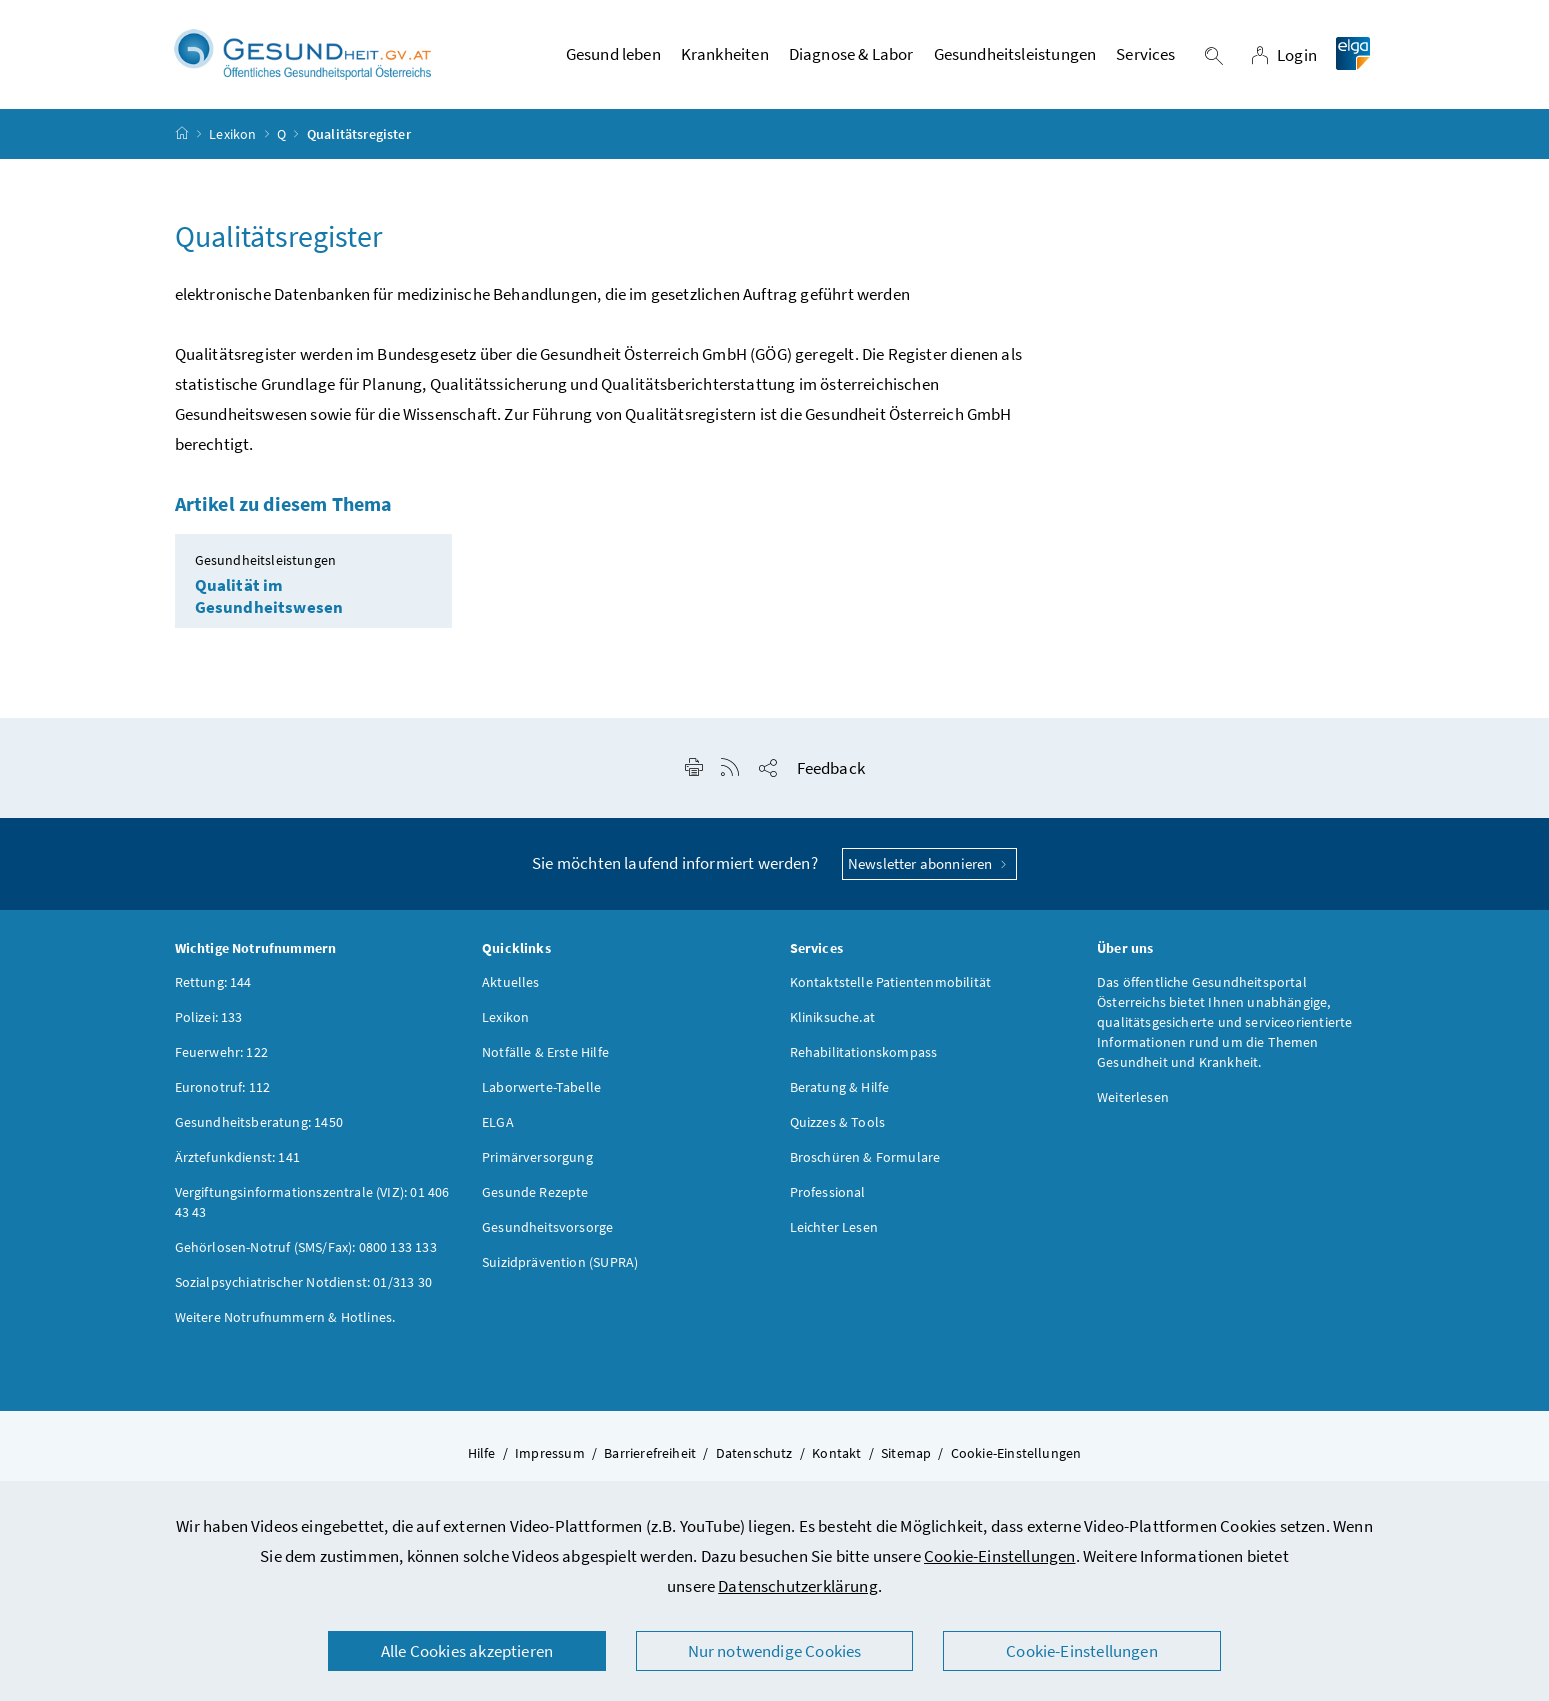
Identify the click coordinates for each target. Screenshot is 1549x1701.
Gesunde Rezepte (535, 1193)
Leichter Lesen (834, 1228)
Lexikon (232, 134)
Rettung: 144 (213, 983)
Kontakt (836, 1454)
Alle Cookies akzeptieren (467, 1651)
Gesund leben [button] (613, 55)
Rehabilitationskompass (864, 1053)
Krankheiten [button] (725, 55)
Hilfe (482, 1454)
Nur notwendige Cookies (775, 1651)
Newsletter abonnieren (929, 864)
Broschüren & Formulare (865, 1158)
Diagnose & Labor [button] (851, 55)
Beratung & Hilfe (840, 1088)
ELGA (498, 1123)
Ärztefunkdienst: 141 (238, 1158)
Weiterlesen (1133, 1098)
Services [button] (1145, 55)
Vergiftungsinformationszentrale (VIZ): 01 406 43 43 (312, 1203)
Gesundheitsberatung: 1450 (259, 1123)
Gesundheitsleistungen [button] (1015, 55)
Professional (828, 1193)
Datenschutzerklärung (798, 1586)
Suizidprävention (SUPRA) (560, 1263)
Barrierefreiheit (650, 1454)
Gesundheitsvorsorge (547, 1228)
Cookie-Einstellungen (1000, 1556)
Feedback (831, 769)
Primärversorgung (537, 1158)
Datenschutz (754, 1454)
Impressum (550, 1454)
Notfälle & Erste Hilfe (545, 1053)
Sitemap (906, 1454)
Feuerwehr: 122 (221, 1053)
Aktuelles (511, 983)
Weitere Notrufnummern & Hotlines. (285, 1318)
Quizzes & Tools (838, 1123)
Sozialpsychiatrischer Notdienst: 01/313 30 (303, 1283)
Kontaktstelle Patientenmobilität (891, 983)
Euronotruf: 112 (223, 1088)
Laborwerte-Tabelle (541, 1088)
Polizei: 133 (209, 1018)
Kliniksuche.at (832, 1018)
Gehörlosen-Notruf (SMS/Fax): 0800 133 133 (306, 1248)
